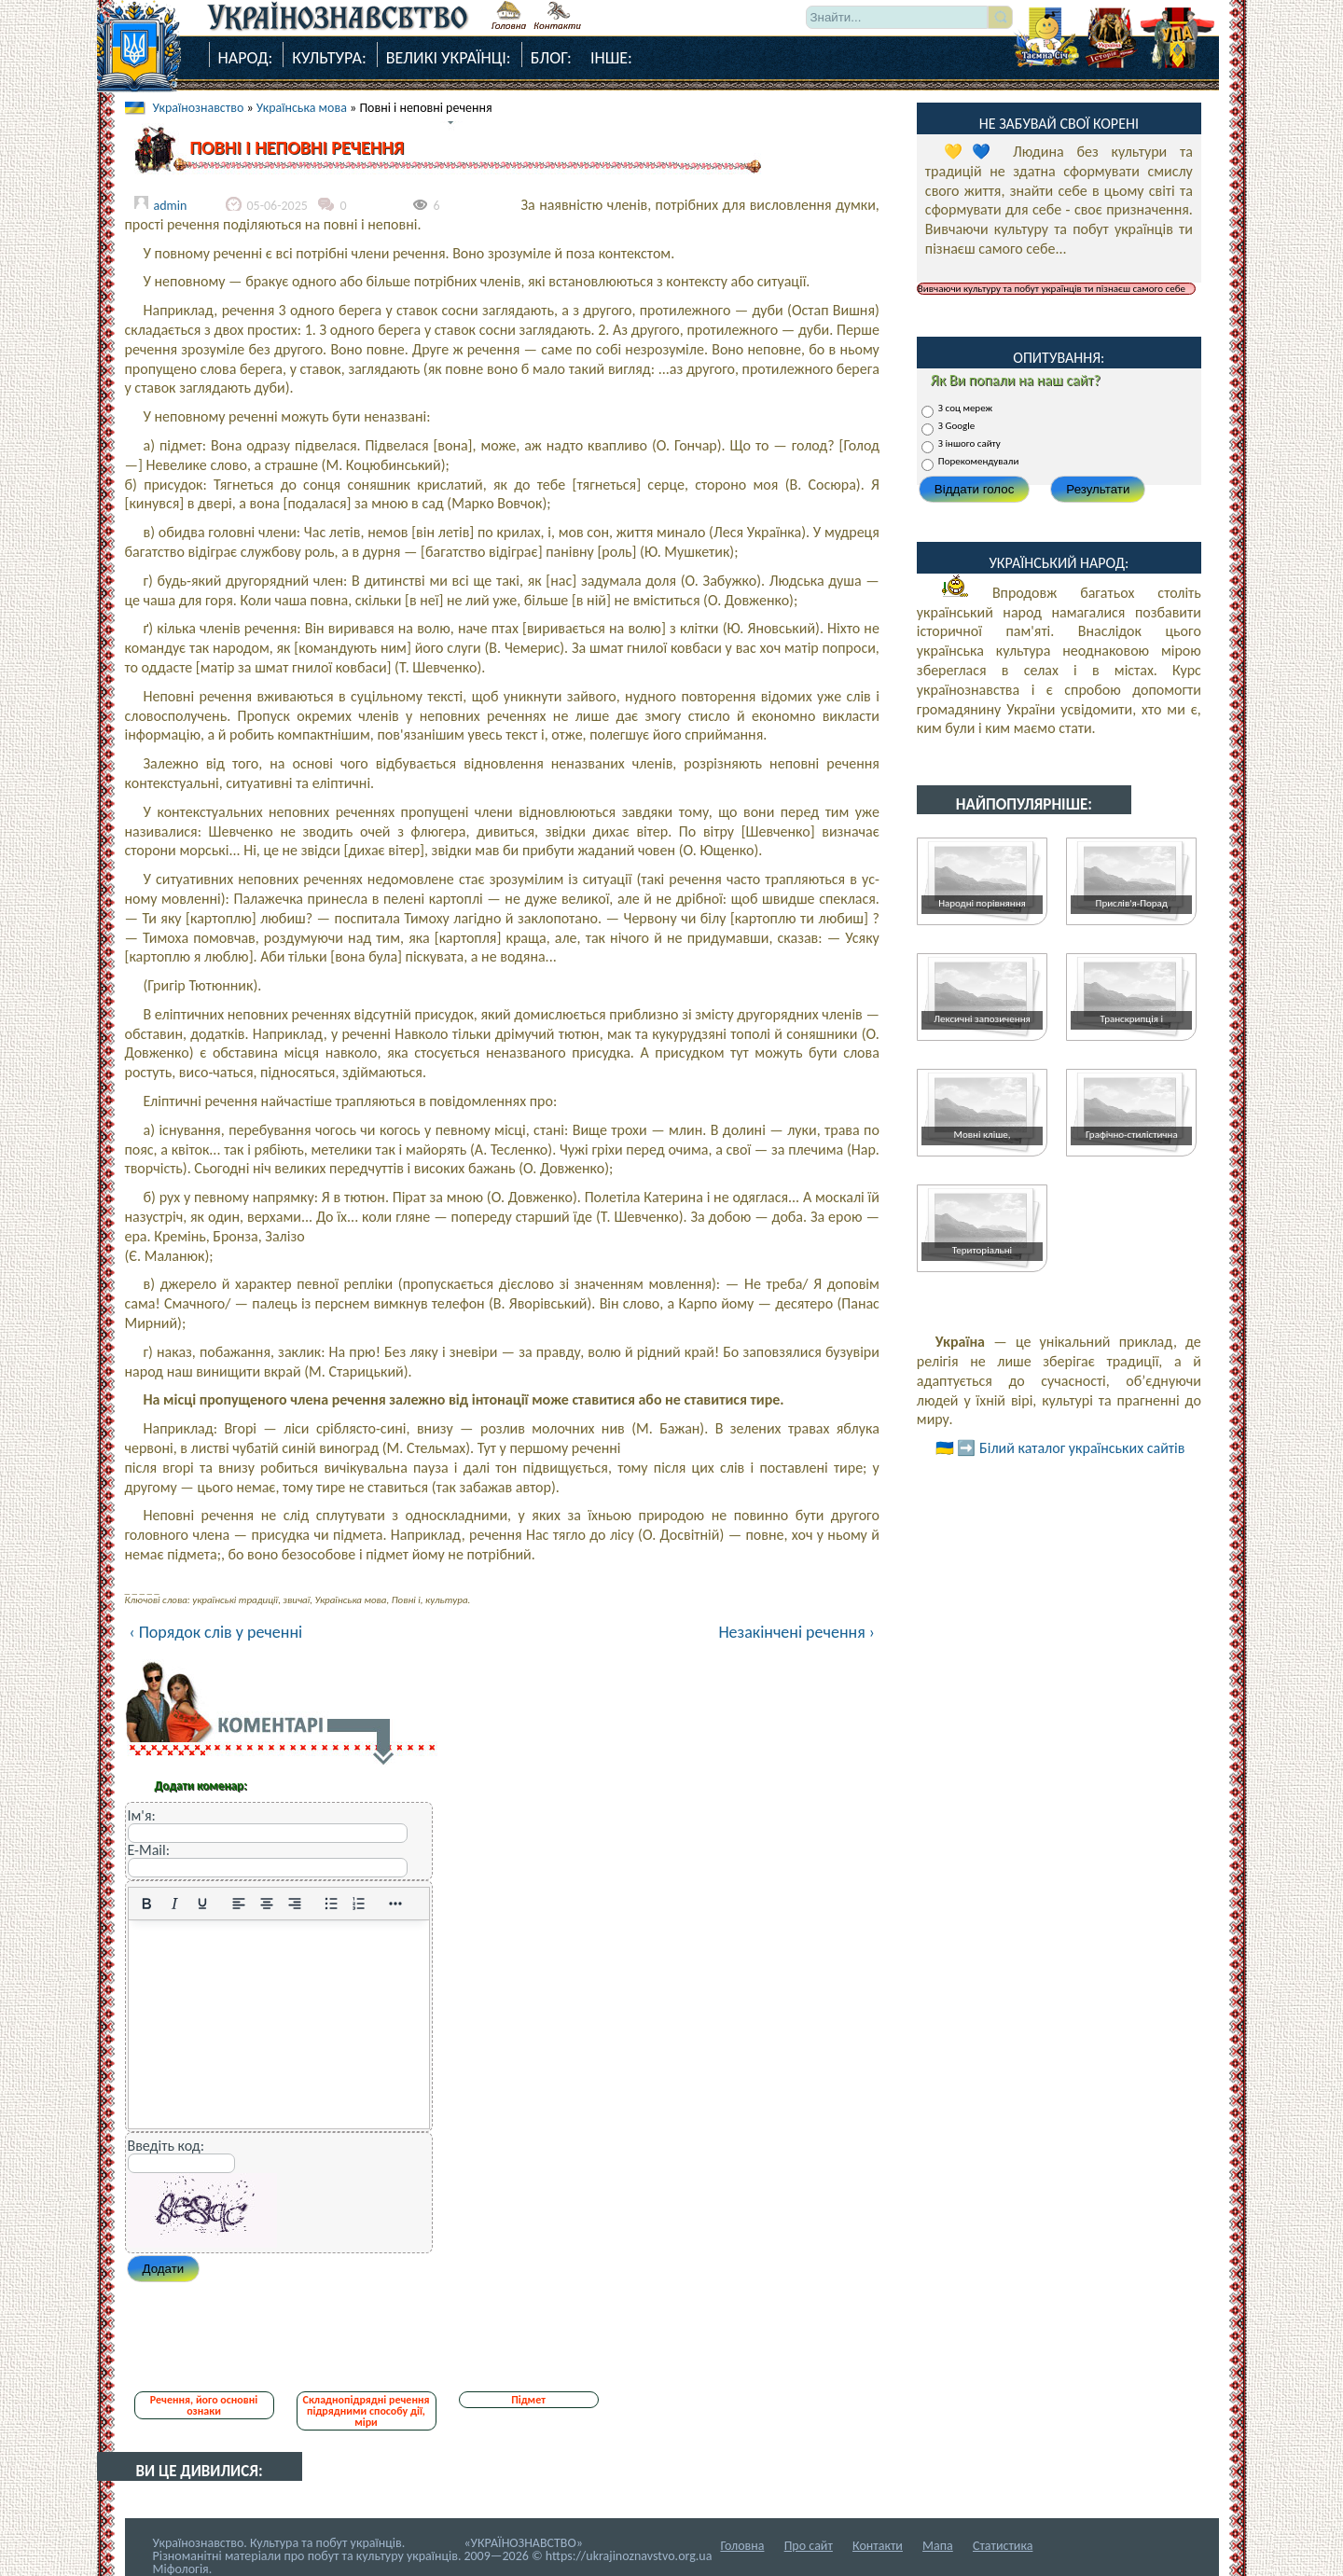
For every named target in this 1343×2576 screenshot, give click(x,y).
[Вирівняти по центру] (267, 1904)
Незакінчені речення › (796, 1632)
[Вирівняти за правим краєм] (295, 1904)
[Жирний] (146, 1904)
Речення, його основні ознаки (203, 2405)
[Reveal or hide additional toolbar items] (395, 1904)
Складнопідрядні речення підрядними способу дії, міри (366, 2411)
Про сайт (808, 2546)
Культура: (329, 58)
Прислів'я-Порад (1132, 903)
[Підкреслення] (202, 1904)
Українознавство (198, 108)
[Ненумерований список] (331, 1904)
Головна (742, 2546)
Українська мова (301, 108)
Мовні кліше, (982, 1135)
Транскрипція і (1132, 1019)
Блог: (551, 58)
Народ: (245, 58)
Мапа (937, 2546)
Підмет (528, 2399)
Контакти (877, 2546)
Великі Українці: (448, 58)
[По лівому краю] (239, 1904)
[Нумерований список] (359, 1904)
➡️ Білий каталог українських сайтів (1070, 1448)
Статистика (1002, 2546)
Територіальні (982, 1250)
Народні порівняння (982, 903)
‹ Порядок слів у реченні (216, 1632)
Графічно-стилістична (1132, 1135)
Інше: (611, 58)
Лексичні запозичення (982, 1019)
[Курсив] (174, 1904)
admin (170, 206)
